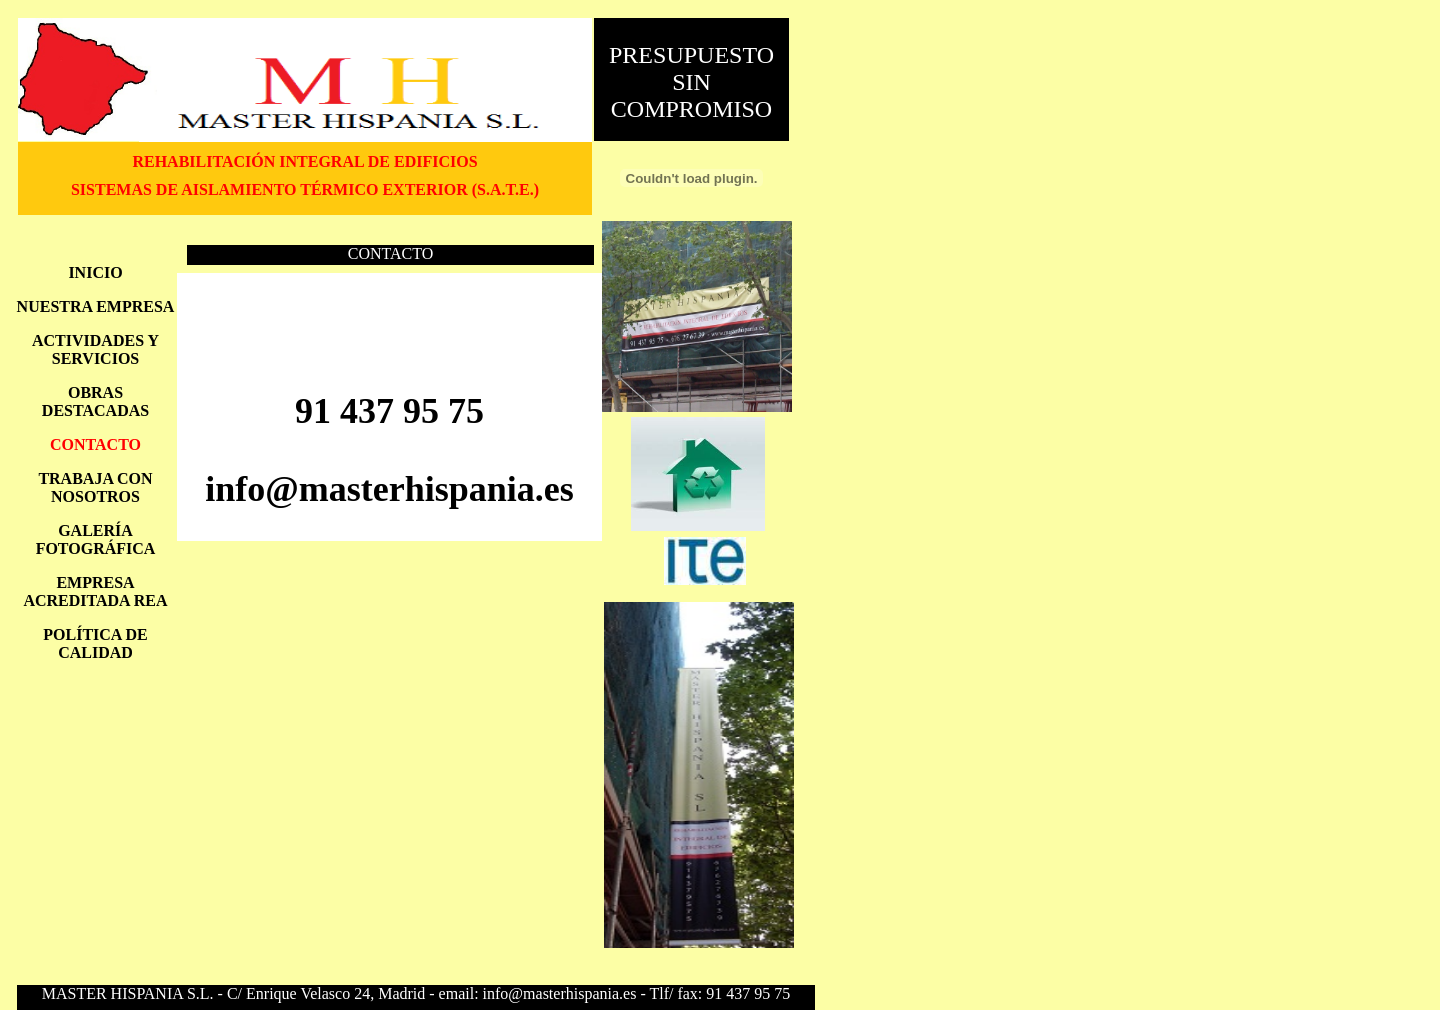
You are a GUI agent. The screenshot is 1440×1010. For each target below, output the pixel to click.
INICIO (95, 272)
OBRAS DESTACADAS (95, 401)
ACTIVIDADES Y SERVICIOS (95, 349)
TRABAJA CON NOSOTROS (95, 487)
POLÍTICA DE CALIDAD (95, 643)
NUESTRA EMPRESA (96, 306)
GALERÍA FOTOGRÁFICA (96, 539)
